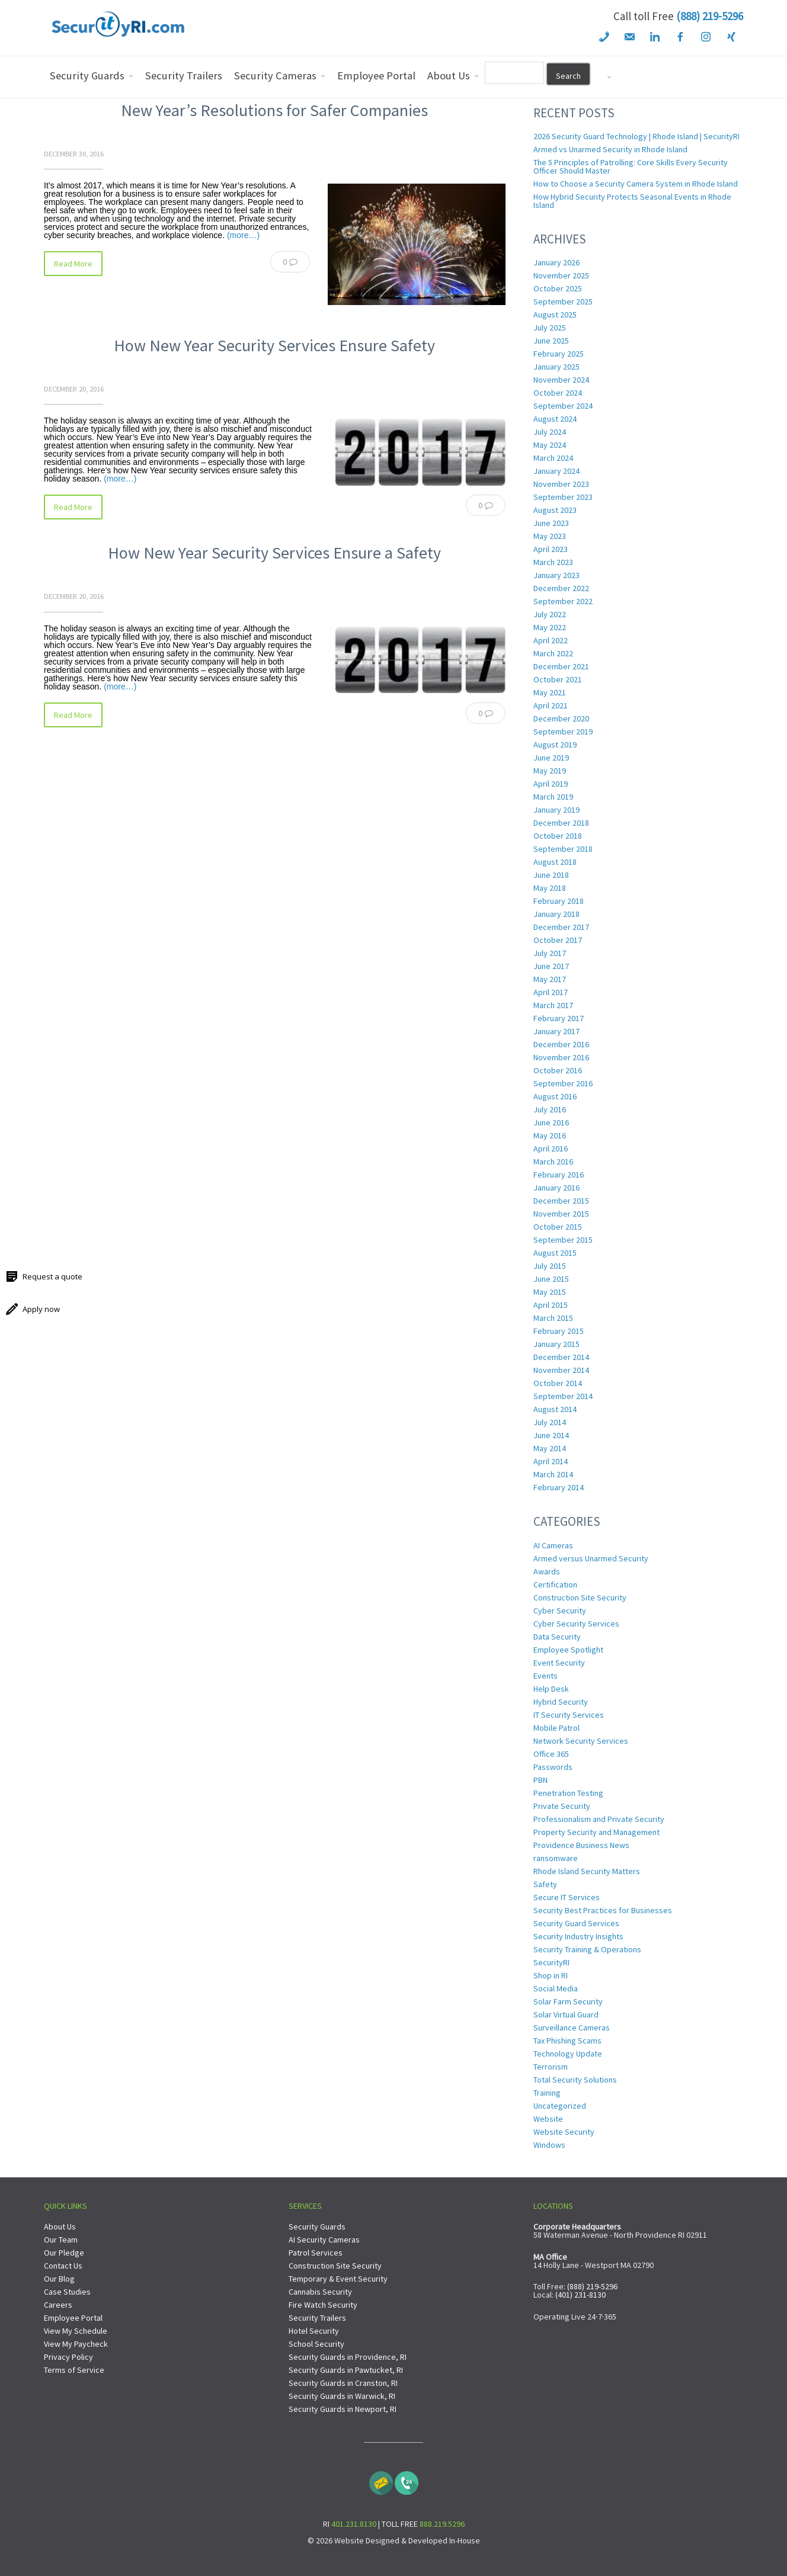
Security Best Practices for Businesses (602, 1910)
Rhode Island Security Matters (586, 1871)
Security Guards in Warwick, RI (342, 2396)
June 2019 (551, 757)
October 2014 (557, 1383)
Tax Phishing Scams (567, 2040)
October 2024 (557, 392)
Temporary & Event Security (338, 2278)
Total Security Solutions (575, 2079)
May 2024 (549, 445)
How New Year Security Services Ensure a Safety (274, 552)
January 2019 (556, 809)
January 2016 (556, 1187)
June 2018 (551, 875)
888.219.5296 (442, 2524)
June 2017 (551, 966)
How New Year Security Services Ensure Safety (274, 345)
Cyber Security (559, 1610)
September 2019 (563, 731)
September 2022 (563, 601)
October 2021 (557, 679)
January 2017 (556, 1031)
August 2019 (555, 744)
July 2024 (549, 431)
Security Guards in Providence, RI (348, 2357)
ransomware (555, 1858)
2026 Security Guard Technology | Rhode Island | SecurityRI (636, 136)
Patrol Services (316, 2252)
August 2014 (555, 1409)
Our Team (61, 2239)
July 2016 (549, 1109)
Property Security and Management (596, 1832)
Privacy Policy (68, 2357)
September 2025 (563, 301)
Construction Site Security (579, 1597)
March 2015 (553, 1318)
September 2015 (563, 1239)
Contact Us (63, 2265)
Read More (73, 263)
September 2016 (563, 1083)
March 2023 (553, 562)
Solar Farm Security (568, 2001)
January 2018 (556, 914)
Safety (545, 1884)
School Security (316, 2343)
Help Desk (551, 1688)
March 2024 (553, 458)
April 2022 (550, 640)
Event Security (559, 1662)
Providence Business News (581, 1845)
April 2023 (550, 549)
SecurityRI (551, 1962)
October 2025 (557, 288)
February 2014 (558, 1487)
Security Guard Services (576, 1923)
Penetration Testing (568, 1793)
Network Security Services (580, 1740)
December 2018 (561, 822)
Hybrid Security (560, 1701)
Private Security (561, 1806)
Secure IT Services (566, 1897)
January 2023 (556, 575)
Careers (58, 2304)
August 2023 (555, 510)
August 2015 (555, 1252)
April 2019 (550, 783)
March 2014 (553, 1474)
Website (548, 2118)
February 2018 (558, 901)
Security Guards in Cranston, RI (343, 2383)
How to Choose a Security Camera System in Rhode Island (635, 183)
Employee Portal (73, 2317)
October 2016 (557, 1070)
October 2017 (557, 940)
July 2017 (549, 953)
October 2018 (557, 835)
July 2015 (549, 1265)
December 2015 (561, 1200)
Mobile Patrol (556, 1727)
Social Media (555, 1988)
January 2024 (556, 471)
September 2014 (563, 1396)
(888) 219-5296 (709, 16)
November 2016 (561, 1057)
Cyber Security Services (576, 1623)
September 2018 (563, 848)
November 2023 (561, 484)
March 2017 (553, 1005)
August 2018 (555, 861)
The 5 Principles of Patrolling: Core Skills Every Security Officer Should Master (630, 166)
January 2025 (556, 366)
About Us (60, 2226)
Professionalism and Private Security (598, 1819)
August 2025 (555, 314)
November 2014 (561, 1370)
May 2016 (549, 1135)
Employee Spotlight (568, 1649)
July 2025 (549, 327)
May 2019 (549, 770)
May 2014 (549, 1448)
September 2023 (563, 497)
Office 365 (551, 1754)
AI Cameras (553, 1545)
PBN (540, 1780)
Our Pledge (64, 2252)
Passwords (552, 1767)
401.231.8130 (353, 2524)
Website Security (563, 2131)
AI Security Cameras (324, 2239)
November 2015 (561, 1213)
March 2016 (553, 1161)
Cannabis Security (320, 2291)
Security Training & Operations (587, 1949)
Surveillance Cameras (571, 2027)
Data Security (557, 1636)
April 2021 (550, 705)
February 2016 (558, 1174)
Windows (549, 2144)
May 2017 (549, 979)
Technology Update (567, 2053)
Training (547, 2092)
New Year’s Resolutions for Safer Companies (274, 110)
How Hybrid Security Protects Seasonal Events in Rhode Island (632, 200)
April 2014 (550, 1461)
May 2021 (549, 692)
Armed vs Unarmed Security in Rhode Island (610, 149)
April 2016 (550, 1148)
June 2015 (551, 1278)
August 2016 (555, 1096)
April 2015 (550, 1305)
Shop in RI (550, 1975)
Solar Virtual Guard (566, 2014)
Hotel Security (314, 2330)
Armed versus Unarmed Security (590, 1558)
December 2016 (561, 1044)
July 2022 (549, 614)
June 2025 (551, 340)
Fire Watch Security (323, 2304)
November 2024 (561, 379)
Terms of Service (74, 2370)
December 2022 (561, 588)
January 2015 (556, 1344)
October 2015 (557, 1226)
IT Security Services (568, 1714)
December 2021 (561, 666)
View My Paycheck (76, 2343)
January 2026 (556, 262)
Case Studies (67, 2291)
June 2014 (551, 1435)
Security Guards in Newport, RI (342, 2409)
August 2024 (555, 418)
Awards (546, 1571)
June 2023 (551, 523)
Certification (555, 1584)
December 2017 (561, 927)
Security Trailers (317, 2317)
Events (545, 1675)
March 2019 (553, 796)
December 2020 (561, 718)
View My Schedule (75, 2330)
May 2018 (549, 888)
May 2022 (549, 627)
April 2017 (550, 992)
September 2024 (563, 405)
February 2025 (558, 353)
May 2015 (549, 1292)
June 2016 (551, 1122)
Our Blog (59, 2278)
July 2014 (549, 1422)
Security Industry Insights (578, 1936)
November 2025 (561, 275)
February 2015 (558, 1331)
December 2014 (561, 1357)
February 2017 (558, 1018)
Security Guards (317, 2226)
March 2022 (553, 653)
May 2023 (549, 536)
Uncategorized (559, 2105)
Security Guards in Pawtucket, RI (346, 2370)
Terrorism (550, 2066)
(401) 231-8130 (580, 2294)
